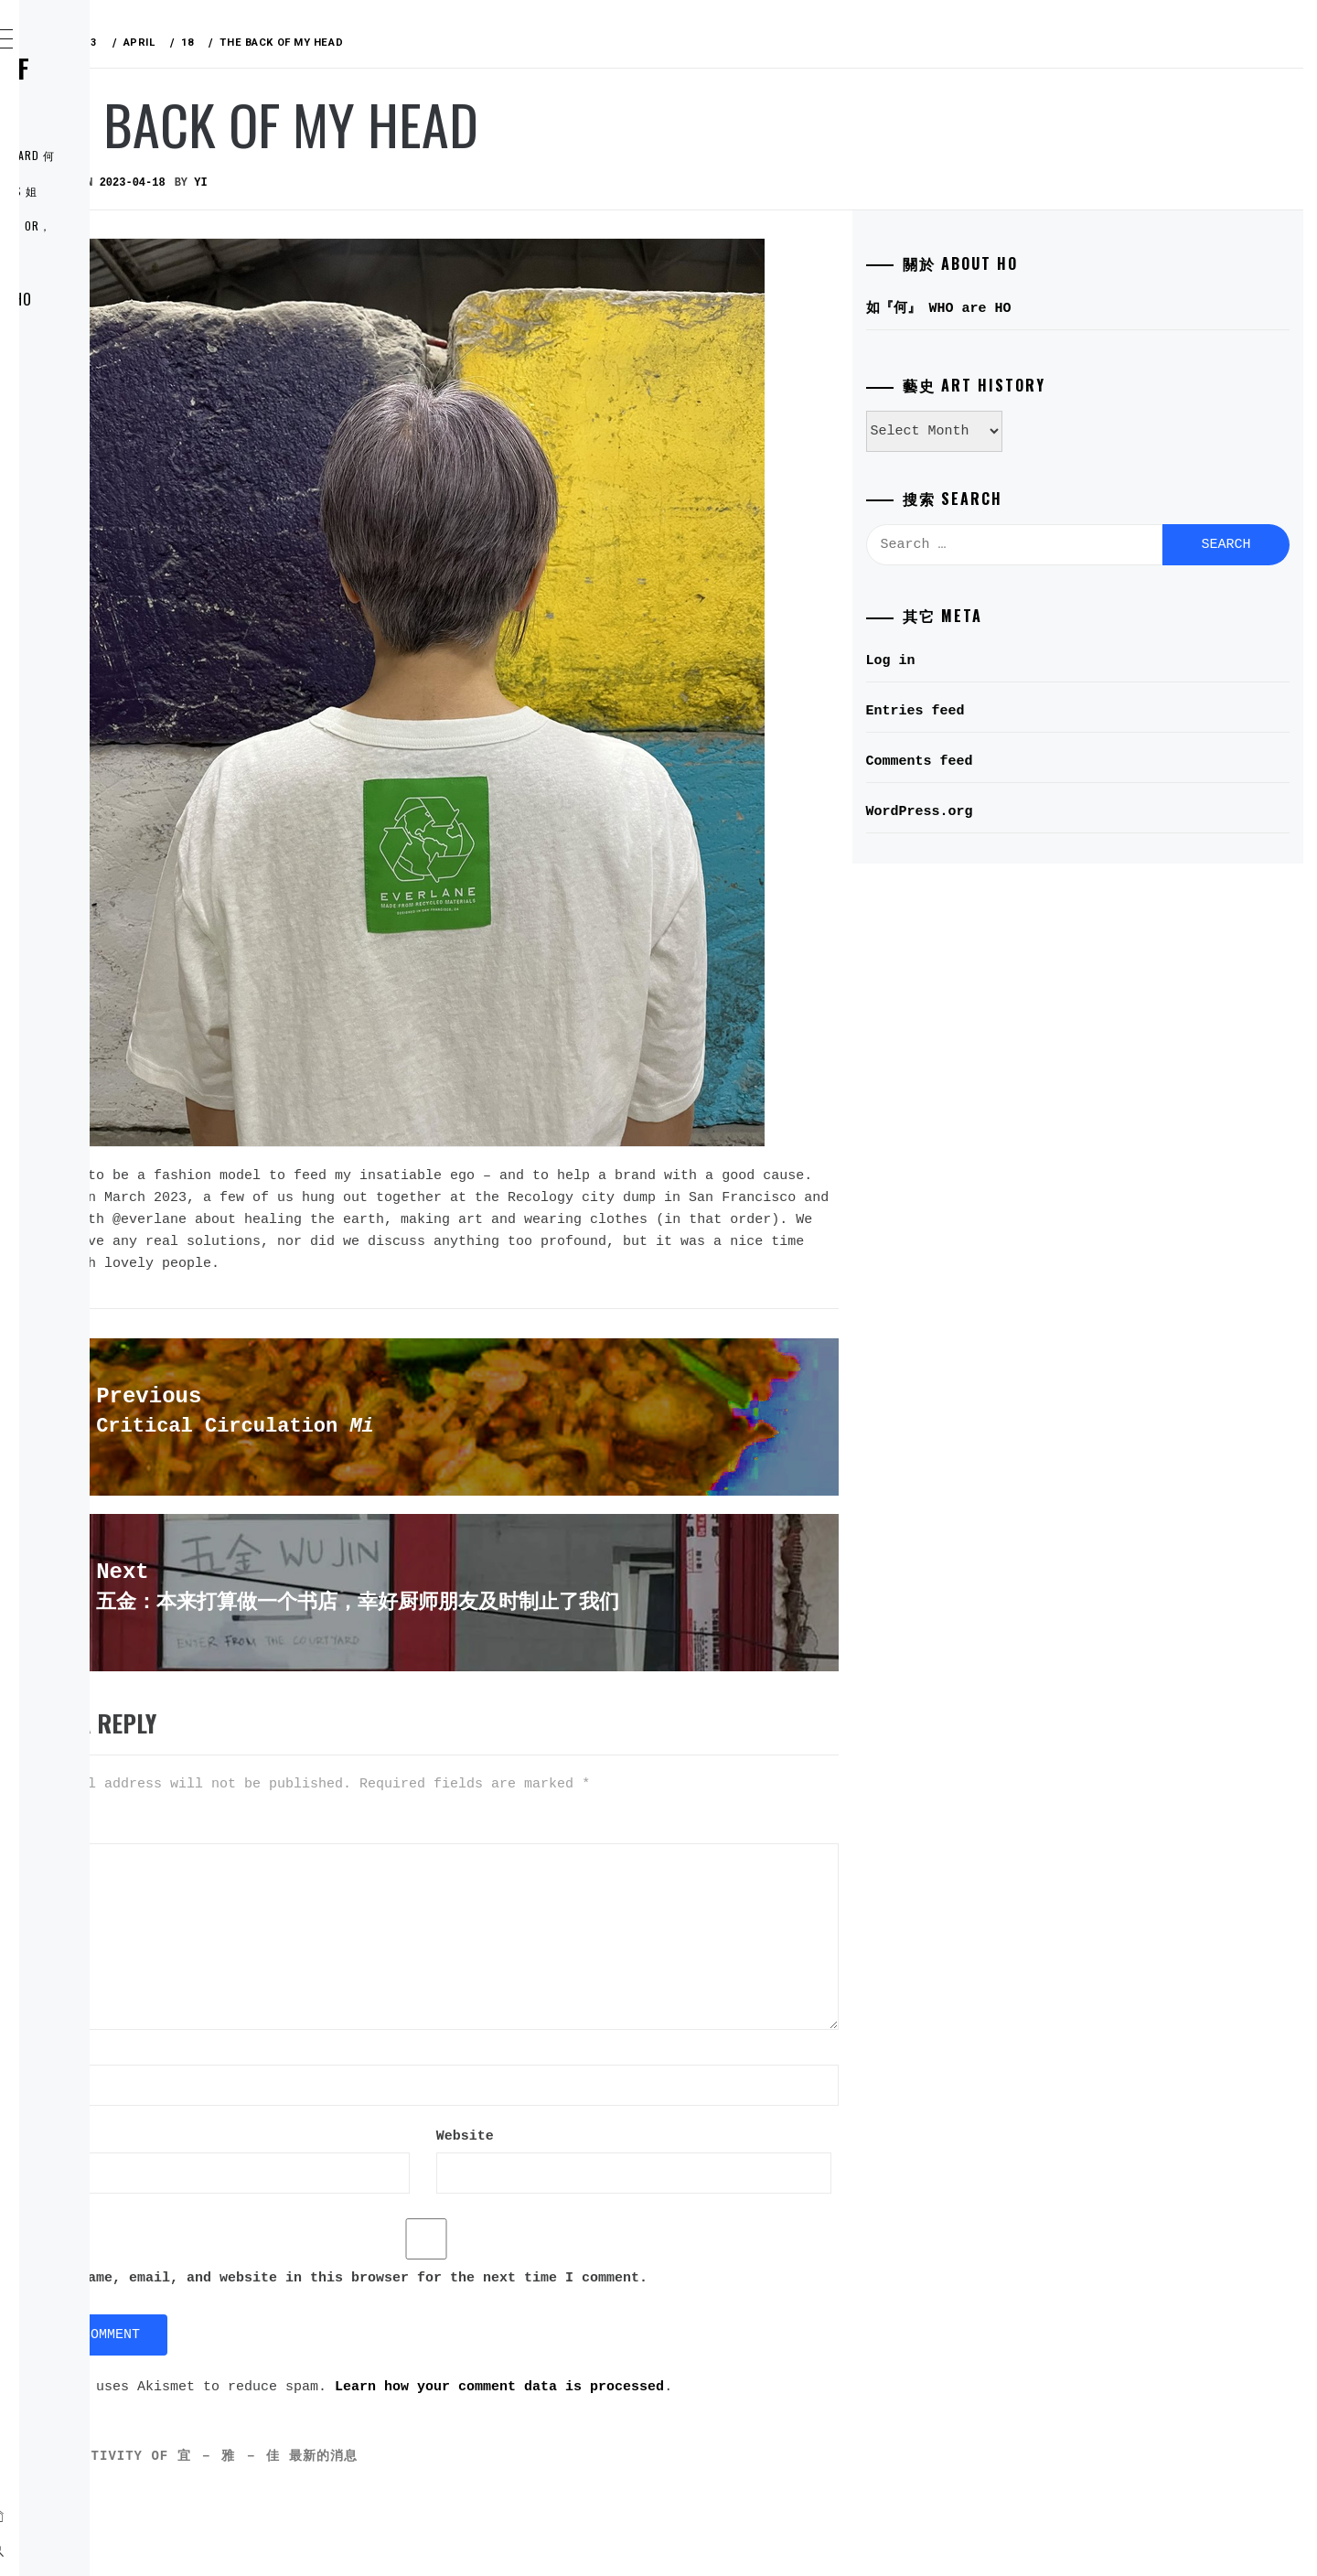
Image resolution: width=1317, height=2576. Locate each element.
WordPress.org (1015, 812)
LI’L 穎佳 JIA (109, 420)
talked (642, 1178)
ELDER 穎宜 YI (114, 339)
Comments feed (1015, 761)
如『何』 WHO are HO (142, 299)
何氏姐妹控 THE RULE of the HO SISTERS (141, 82)
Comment (325, 1798)
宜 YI (318, 1286)
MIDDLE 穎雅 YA (120, 380)
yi (474, 183)
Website (317, 2196)
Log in (987, 661)
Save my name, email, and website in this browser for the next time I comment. (605, 2337)
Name (312, 2019)
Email (317, 2108)
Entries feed (1011, 711)
